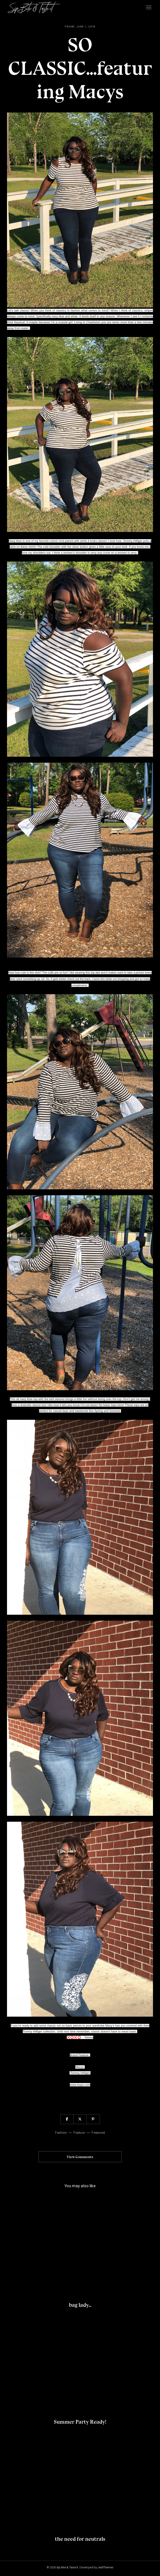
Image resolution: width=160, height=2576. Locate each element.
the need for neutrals (80, 2539)
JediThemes (105, 2567)
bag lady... (80, 2305)
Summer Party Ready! (80, 2422)
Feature (79, 2132)
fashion (61, 2132)
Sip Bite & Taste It (67, 2567)
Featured (98, 2132)
